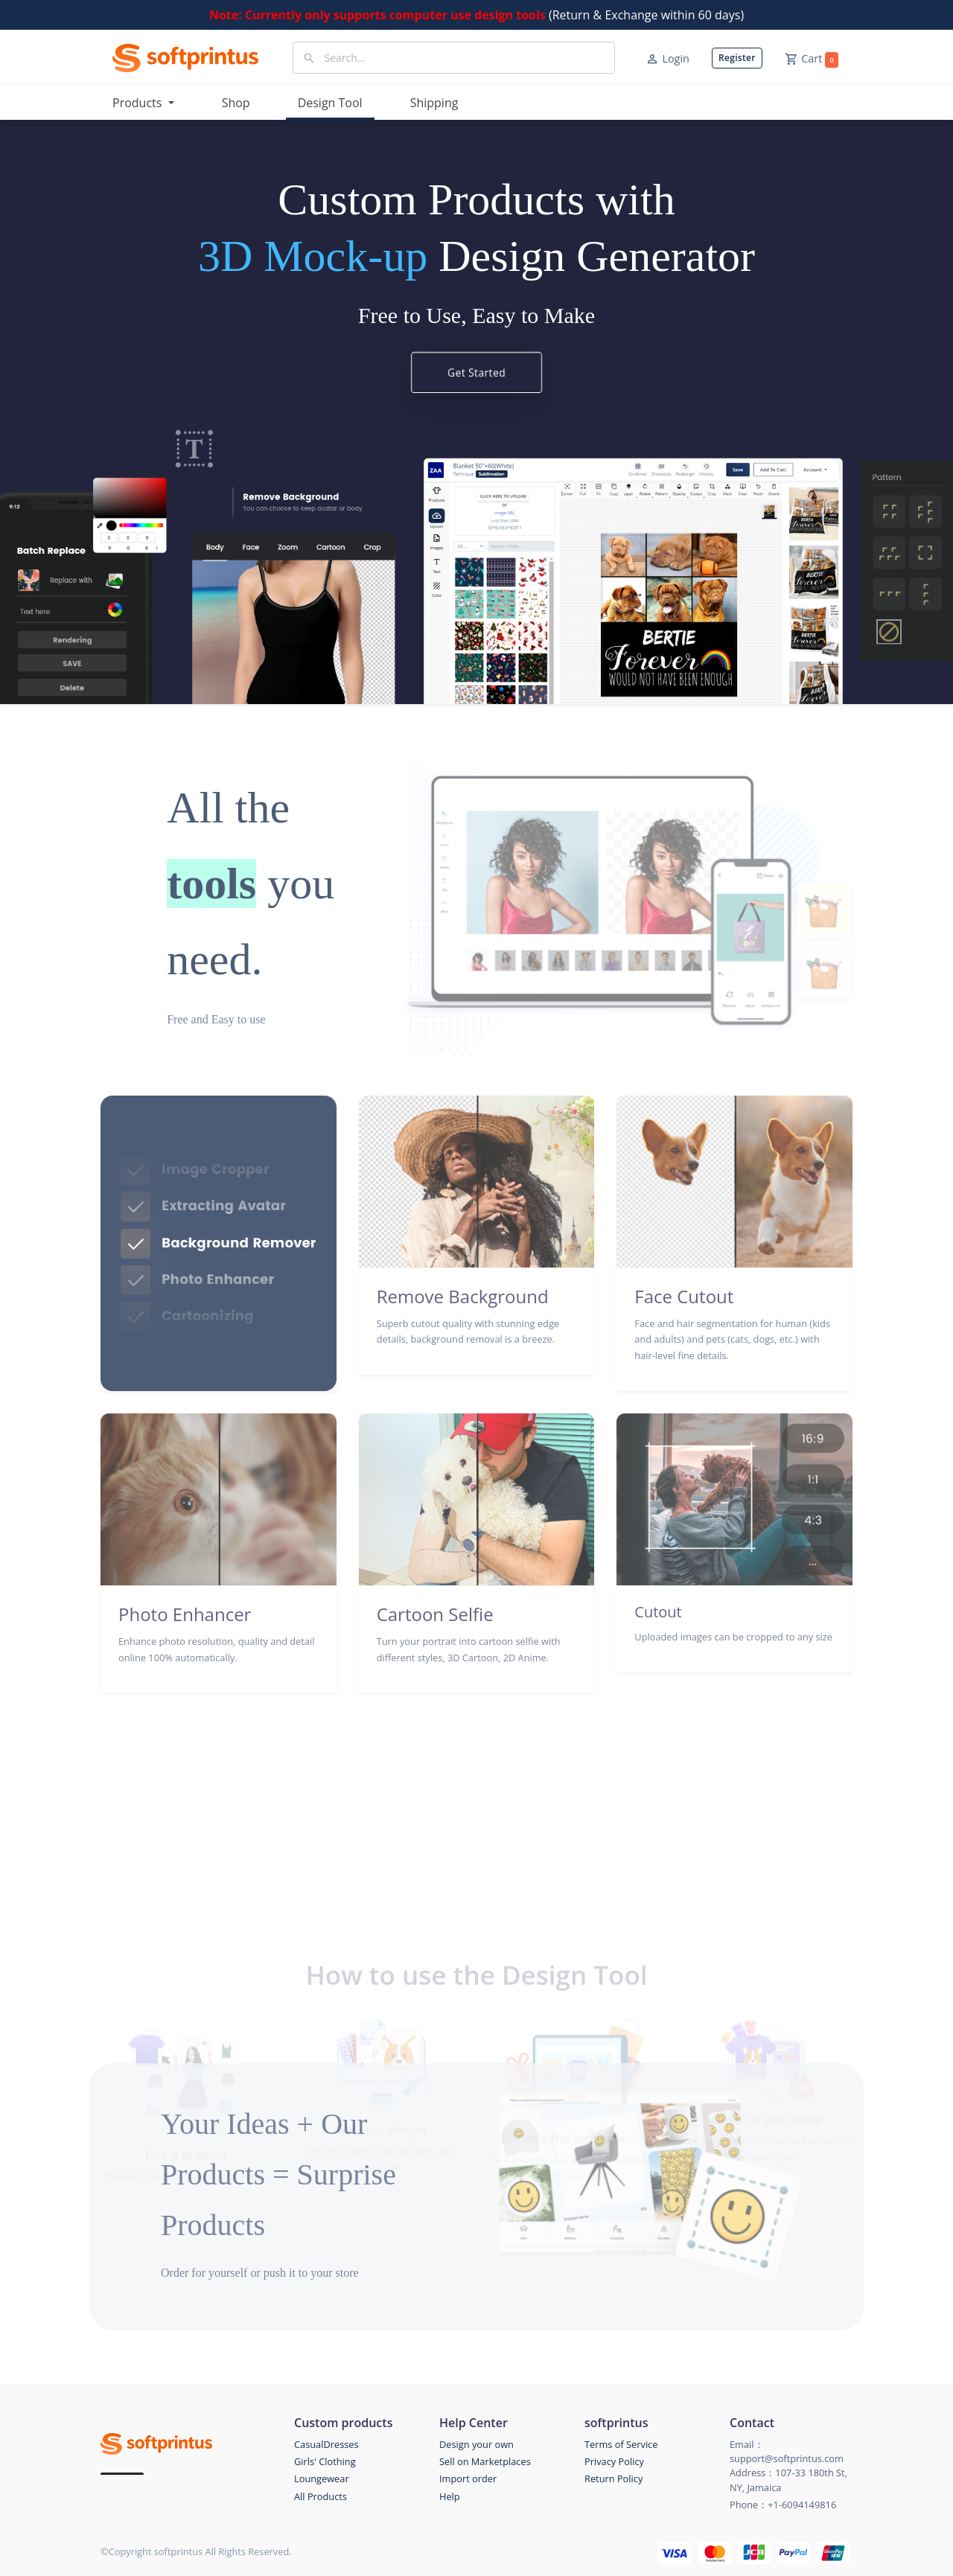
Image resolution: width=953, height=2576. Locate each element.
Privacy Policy (614, 2461)
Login (667, 59)
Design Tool (330, 103)
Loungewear (321, 2478)
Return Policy (613, 2478)
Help (449, 2496)
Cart (811, 59)
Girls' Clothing (325, 2461)
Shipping (434, 103)
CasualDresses (326, 2444)
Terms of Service (620, 2444)
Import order (468, 2478)
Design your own (476, 2444)
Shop (236, 103)
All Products (320, 2496)
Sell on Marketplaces (485, 2461)
